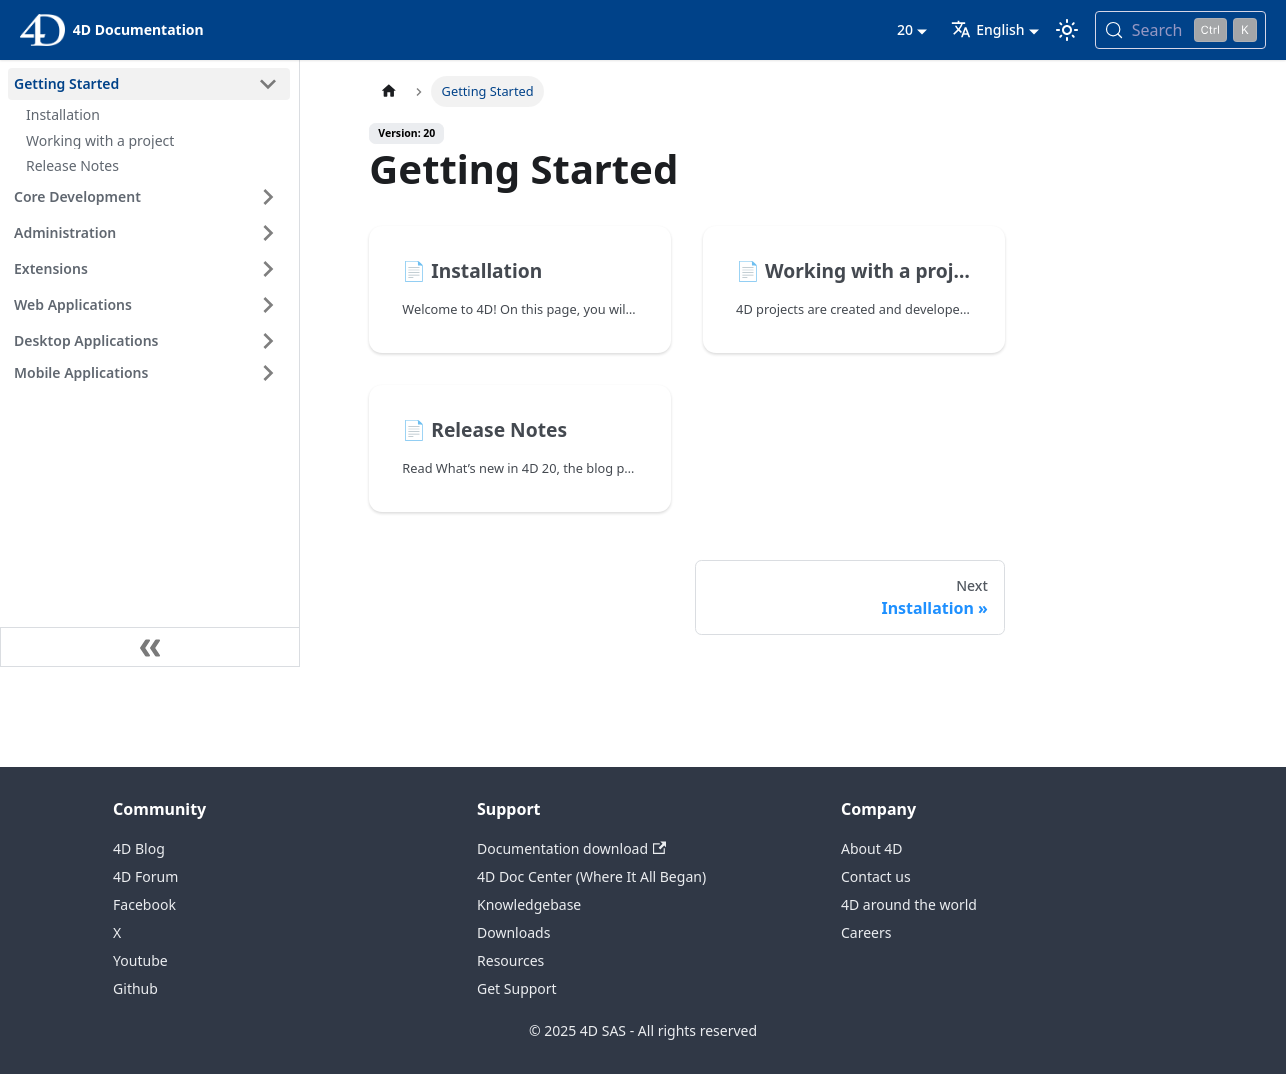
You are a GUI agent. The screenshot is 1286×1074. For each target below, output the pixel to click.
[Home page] (388, 91)
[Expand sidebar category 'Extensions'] (268, 269)
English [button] (987, 29)
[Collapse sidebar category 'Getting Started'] (268, 84)
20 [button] (905, 29)
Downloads (513, 932)
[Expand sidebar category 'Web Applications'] (268, 305)
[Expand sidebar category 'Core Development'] (268, 197)
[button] (149, 373)
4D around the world (909, 904)
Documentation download (571, 848)
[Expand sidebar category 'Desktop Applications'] (268, 341)
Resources (510, 960)
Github (135, 988)
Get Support (517, 988)
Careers (866, 932)
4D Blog (139, 848)
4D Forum (145, 876)
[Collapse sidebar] (150, 647)
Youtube (140, 960)
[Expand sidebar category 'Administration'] (268, 233)
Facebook (144, 904)
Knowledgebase (529, 904)
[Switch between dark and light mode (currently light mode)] (1067, 30)
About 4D (872, 848)
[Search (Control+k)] (1180, 30)
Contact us (876, 876)
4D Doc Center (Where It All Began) (591, 876)
